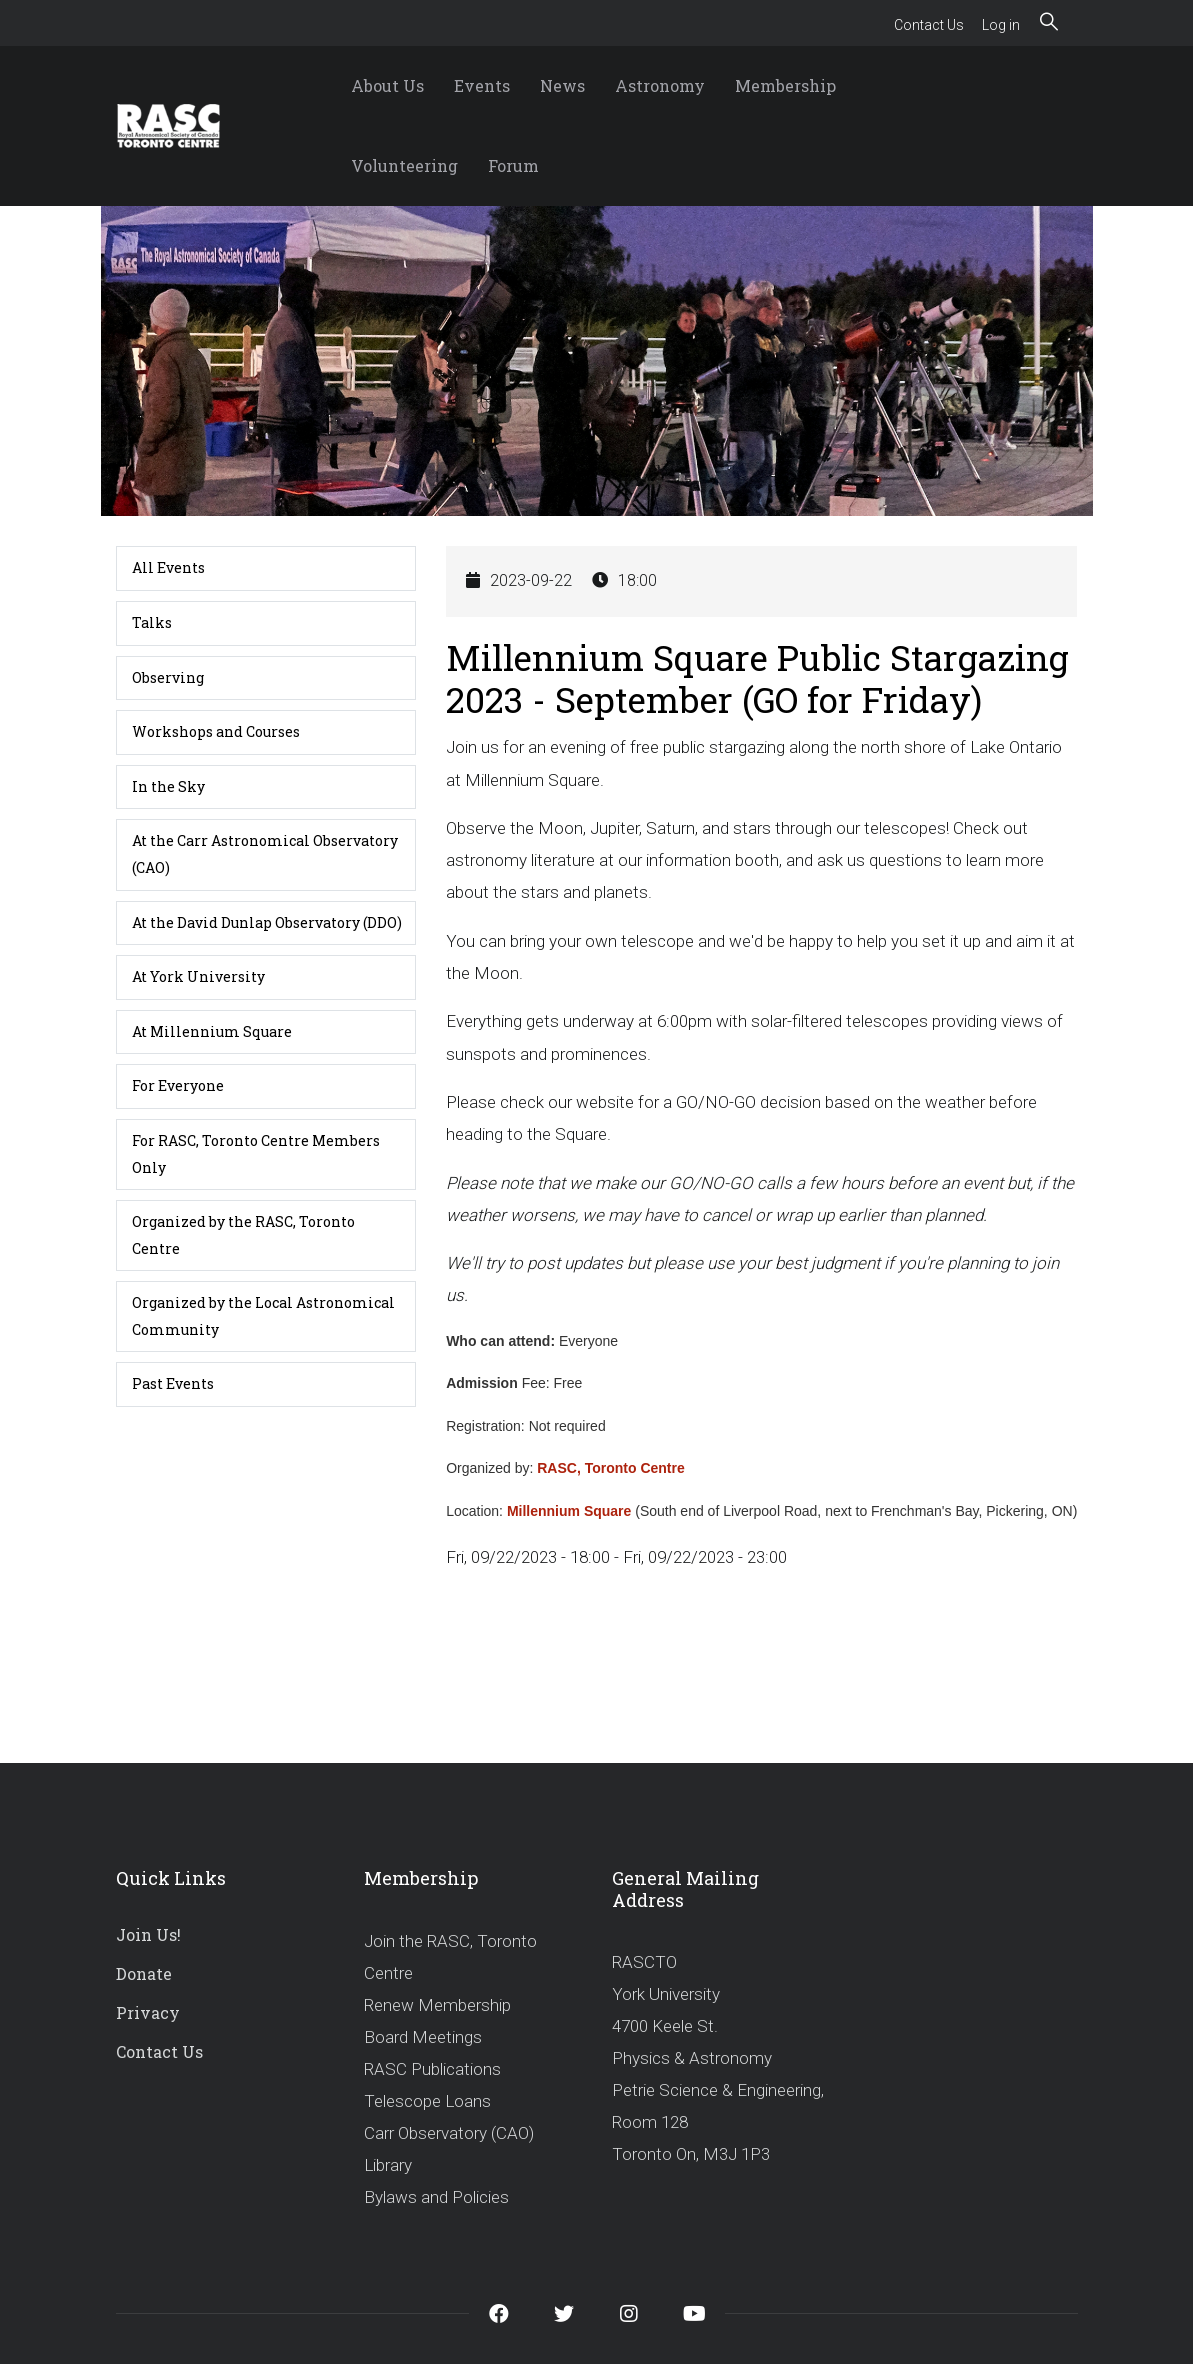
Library (388, 2165)
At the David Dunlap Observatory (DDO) (267, 922)
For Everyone (178, 1085)
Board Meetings (423, 2037)
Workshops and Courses (216, 731)
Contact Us (929, 25)
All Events (168, 567)
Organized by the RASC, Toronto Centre (243, 1235)
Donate (144, 1973)
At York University (198, 976)
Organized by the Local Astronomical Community (263, 1316)
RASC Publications (432, 2069)
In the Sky (168, 786)
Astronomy (660, 85)
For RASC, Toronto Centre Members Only (256, 1154)
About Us (387, 85)
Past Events (173, 1383)
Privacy (148, 2012)
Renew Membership (437, 2005)
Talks (152, 622)
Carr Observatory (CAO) (449, 2133)
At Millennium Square (212, 1031)
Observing (168, 677)
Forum (513, 165)
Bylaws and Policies (436, 2197)
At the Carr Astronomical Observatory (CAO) (265, 854)
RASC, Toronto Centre (611, 1468)
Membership (785, 85)
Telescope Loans (427, 2101)
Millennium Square (569, 1511)
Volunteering (404, 165)
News (562, 85)
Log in (1001, 25)
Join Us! (148, 1934)
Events (482, 85)
